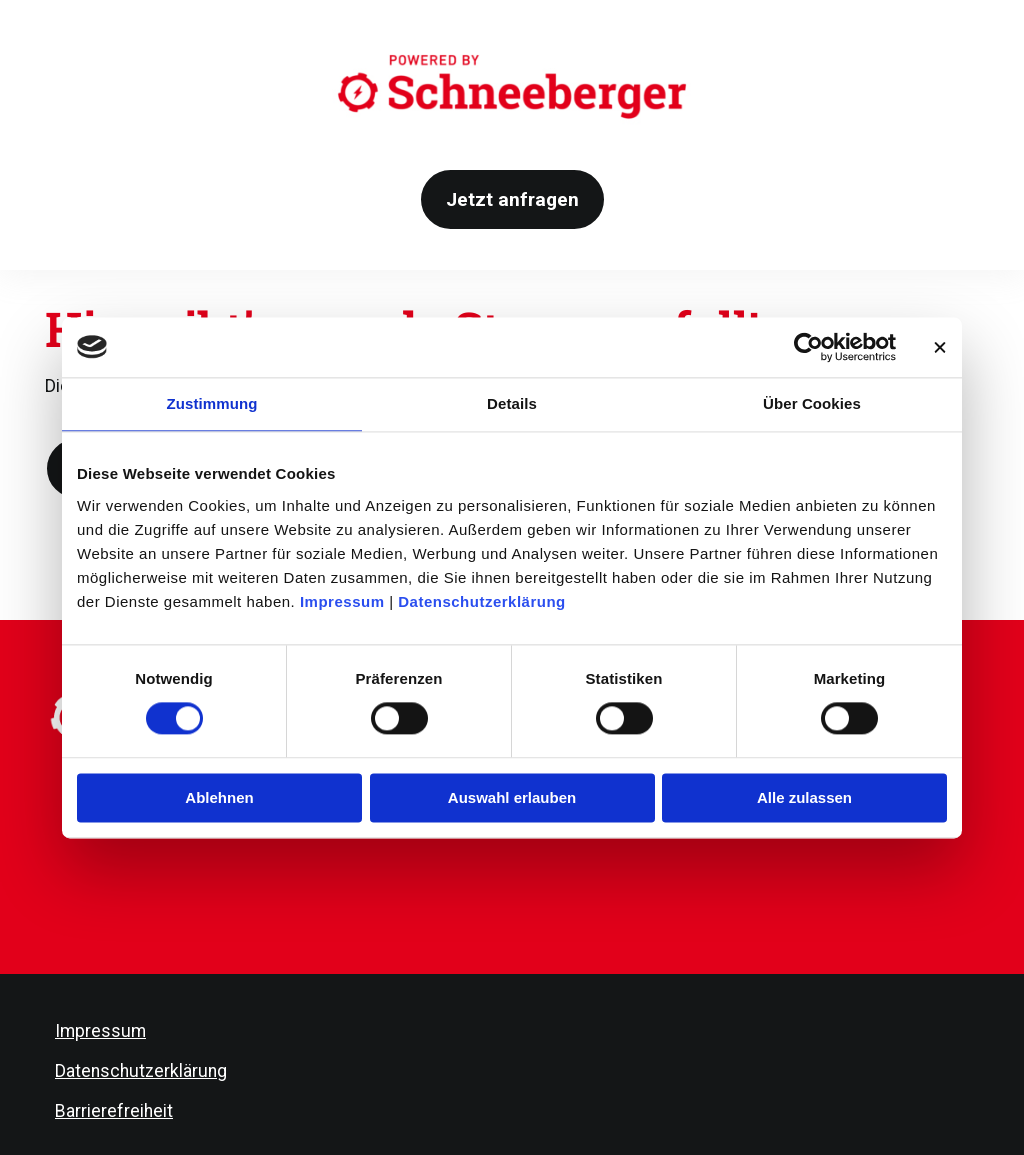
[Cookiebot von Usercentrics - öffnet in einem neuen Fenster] (808, 347)
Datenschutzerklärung (482, 601)
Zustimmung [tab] (212, 403)
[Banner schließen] (940, 347)
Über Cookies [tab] (812, 403)
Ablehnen (219, 797)
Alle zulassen (804, 797)
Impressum (342, 601)
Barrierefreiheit (114, 1111)
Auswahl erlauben (512, 797)
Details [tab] (512, 403)
